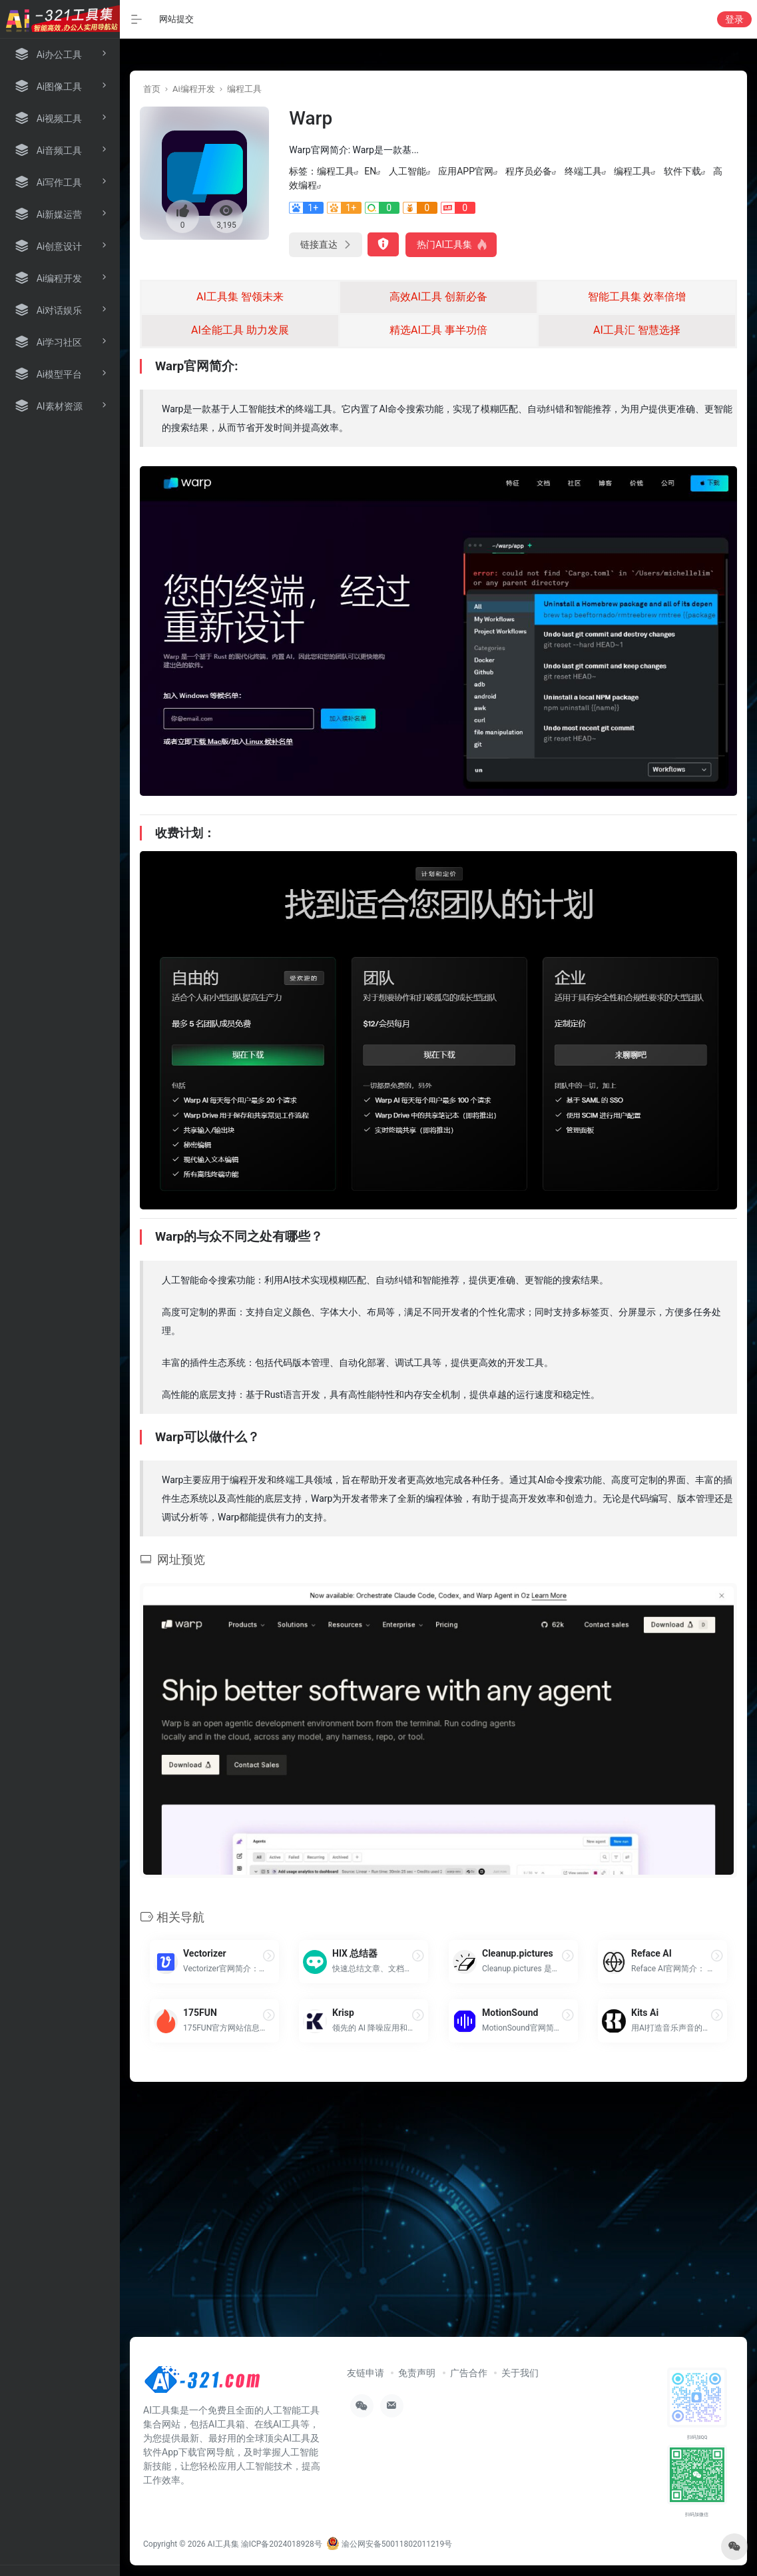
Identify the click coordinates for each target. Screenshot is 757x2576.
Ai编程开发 (193, 89)
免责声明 (416, 2373)
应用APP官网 (465, 171)
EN (370, 171)
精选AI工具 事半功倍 (438, 330)
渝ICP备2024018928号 (281, 2544)
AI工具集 (223, 2544)
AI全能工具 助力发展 (240, 330)
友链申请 (365, 2373)
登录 (734, 19)
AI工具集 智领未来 (240, 296)
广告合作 (468, 2373)
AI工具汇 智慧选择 (636, 330)
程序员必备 (528, 171)
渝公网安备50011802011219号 (389, 2544)
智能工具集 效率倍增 (637, 296)
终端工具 (583, 171)
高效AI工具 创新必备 (438, 296)
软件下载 (682, 171)
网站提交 (176, 19)
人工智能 (407, 171)
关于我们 (520, 2373)
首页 (151, 89)
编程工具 (244, 89)
